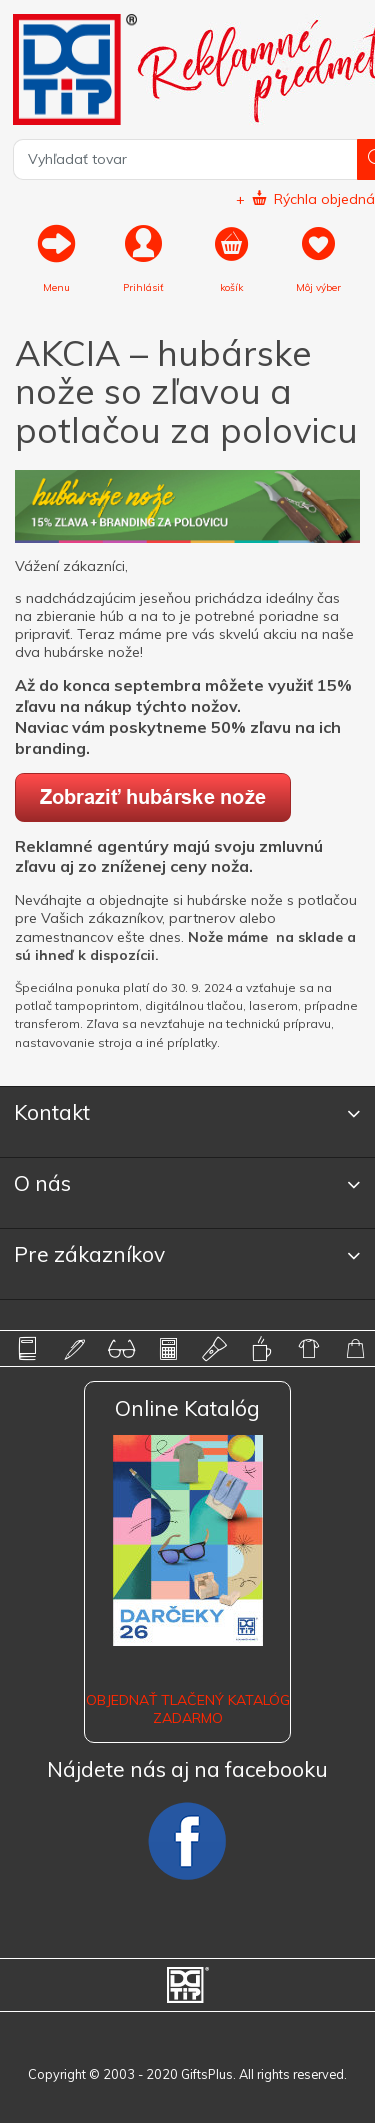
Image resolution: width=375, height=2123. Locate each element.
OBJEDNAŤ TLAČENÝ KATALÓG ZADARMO (188, 1709)
